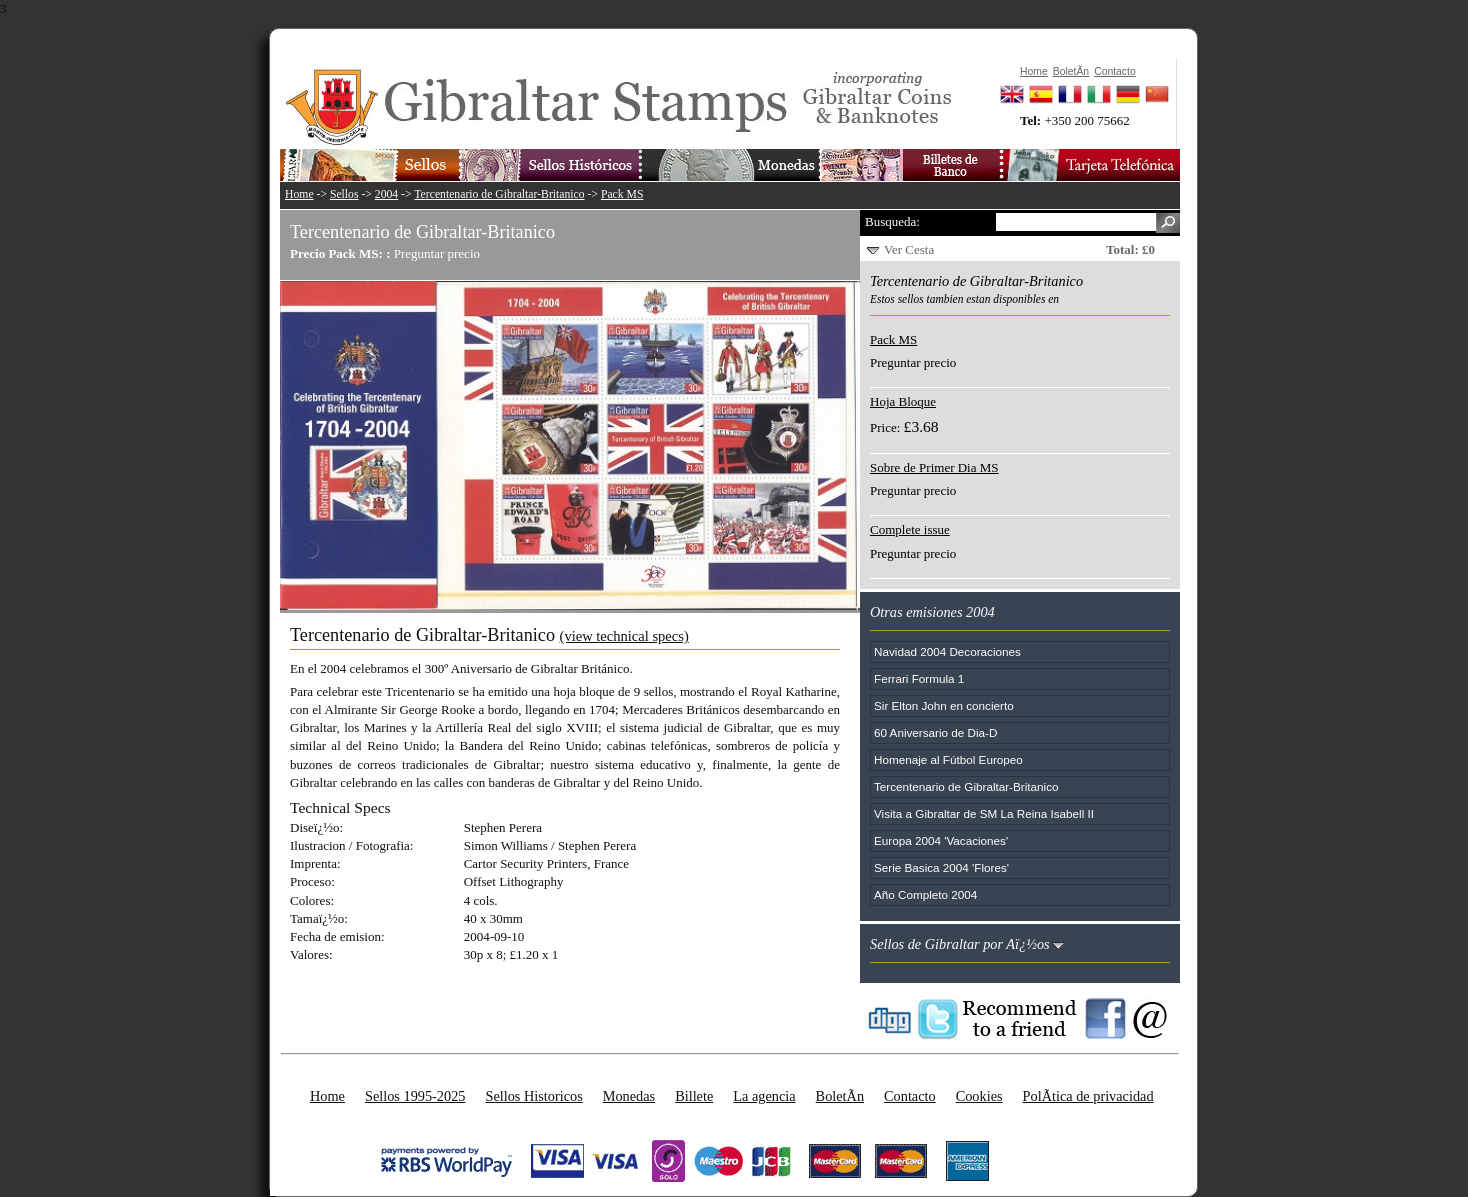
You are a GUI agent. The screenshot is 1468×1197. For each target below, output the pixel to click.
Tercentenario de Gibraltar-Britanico (499, 194)
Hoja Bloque (903, 401)
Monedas (629, 1096)
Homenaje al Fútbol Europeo (948, 759)
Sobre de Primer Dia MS (934, 467)
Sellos (344, 194)
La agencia (764, 1096)
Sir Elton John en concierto (944, 705)
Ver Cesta (909, 249)
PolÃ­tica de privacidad (1088, 1096)
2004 (386, 194)
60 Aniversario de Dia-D (935, 732)
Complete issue (910, 529)
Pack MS (622, 194)
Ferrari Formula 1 (919, 678)
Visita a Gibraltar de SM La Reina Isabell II (984, 813)
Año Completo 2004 (925, 894)
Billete (694, 1096)
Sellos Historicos (533, 1096)
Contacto (910, 1096)
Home (299, 194)
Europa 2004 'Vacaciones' (941, 840)
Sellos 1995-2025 (415, 1096)
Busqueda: (892, 221)
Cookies (979, 1096)
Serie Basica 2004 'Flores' (941, 867)
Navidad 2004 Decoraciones (947, 651)
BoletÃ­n (840, 1096)
